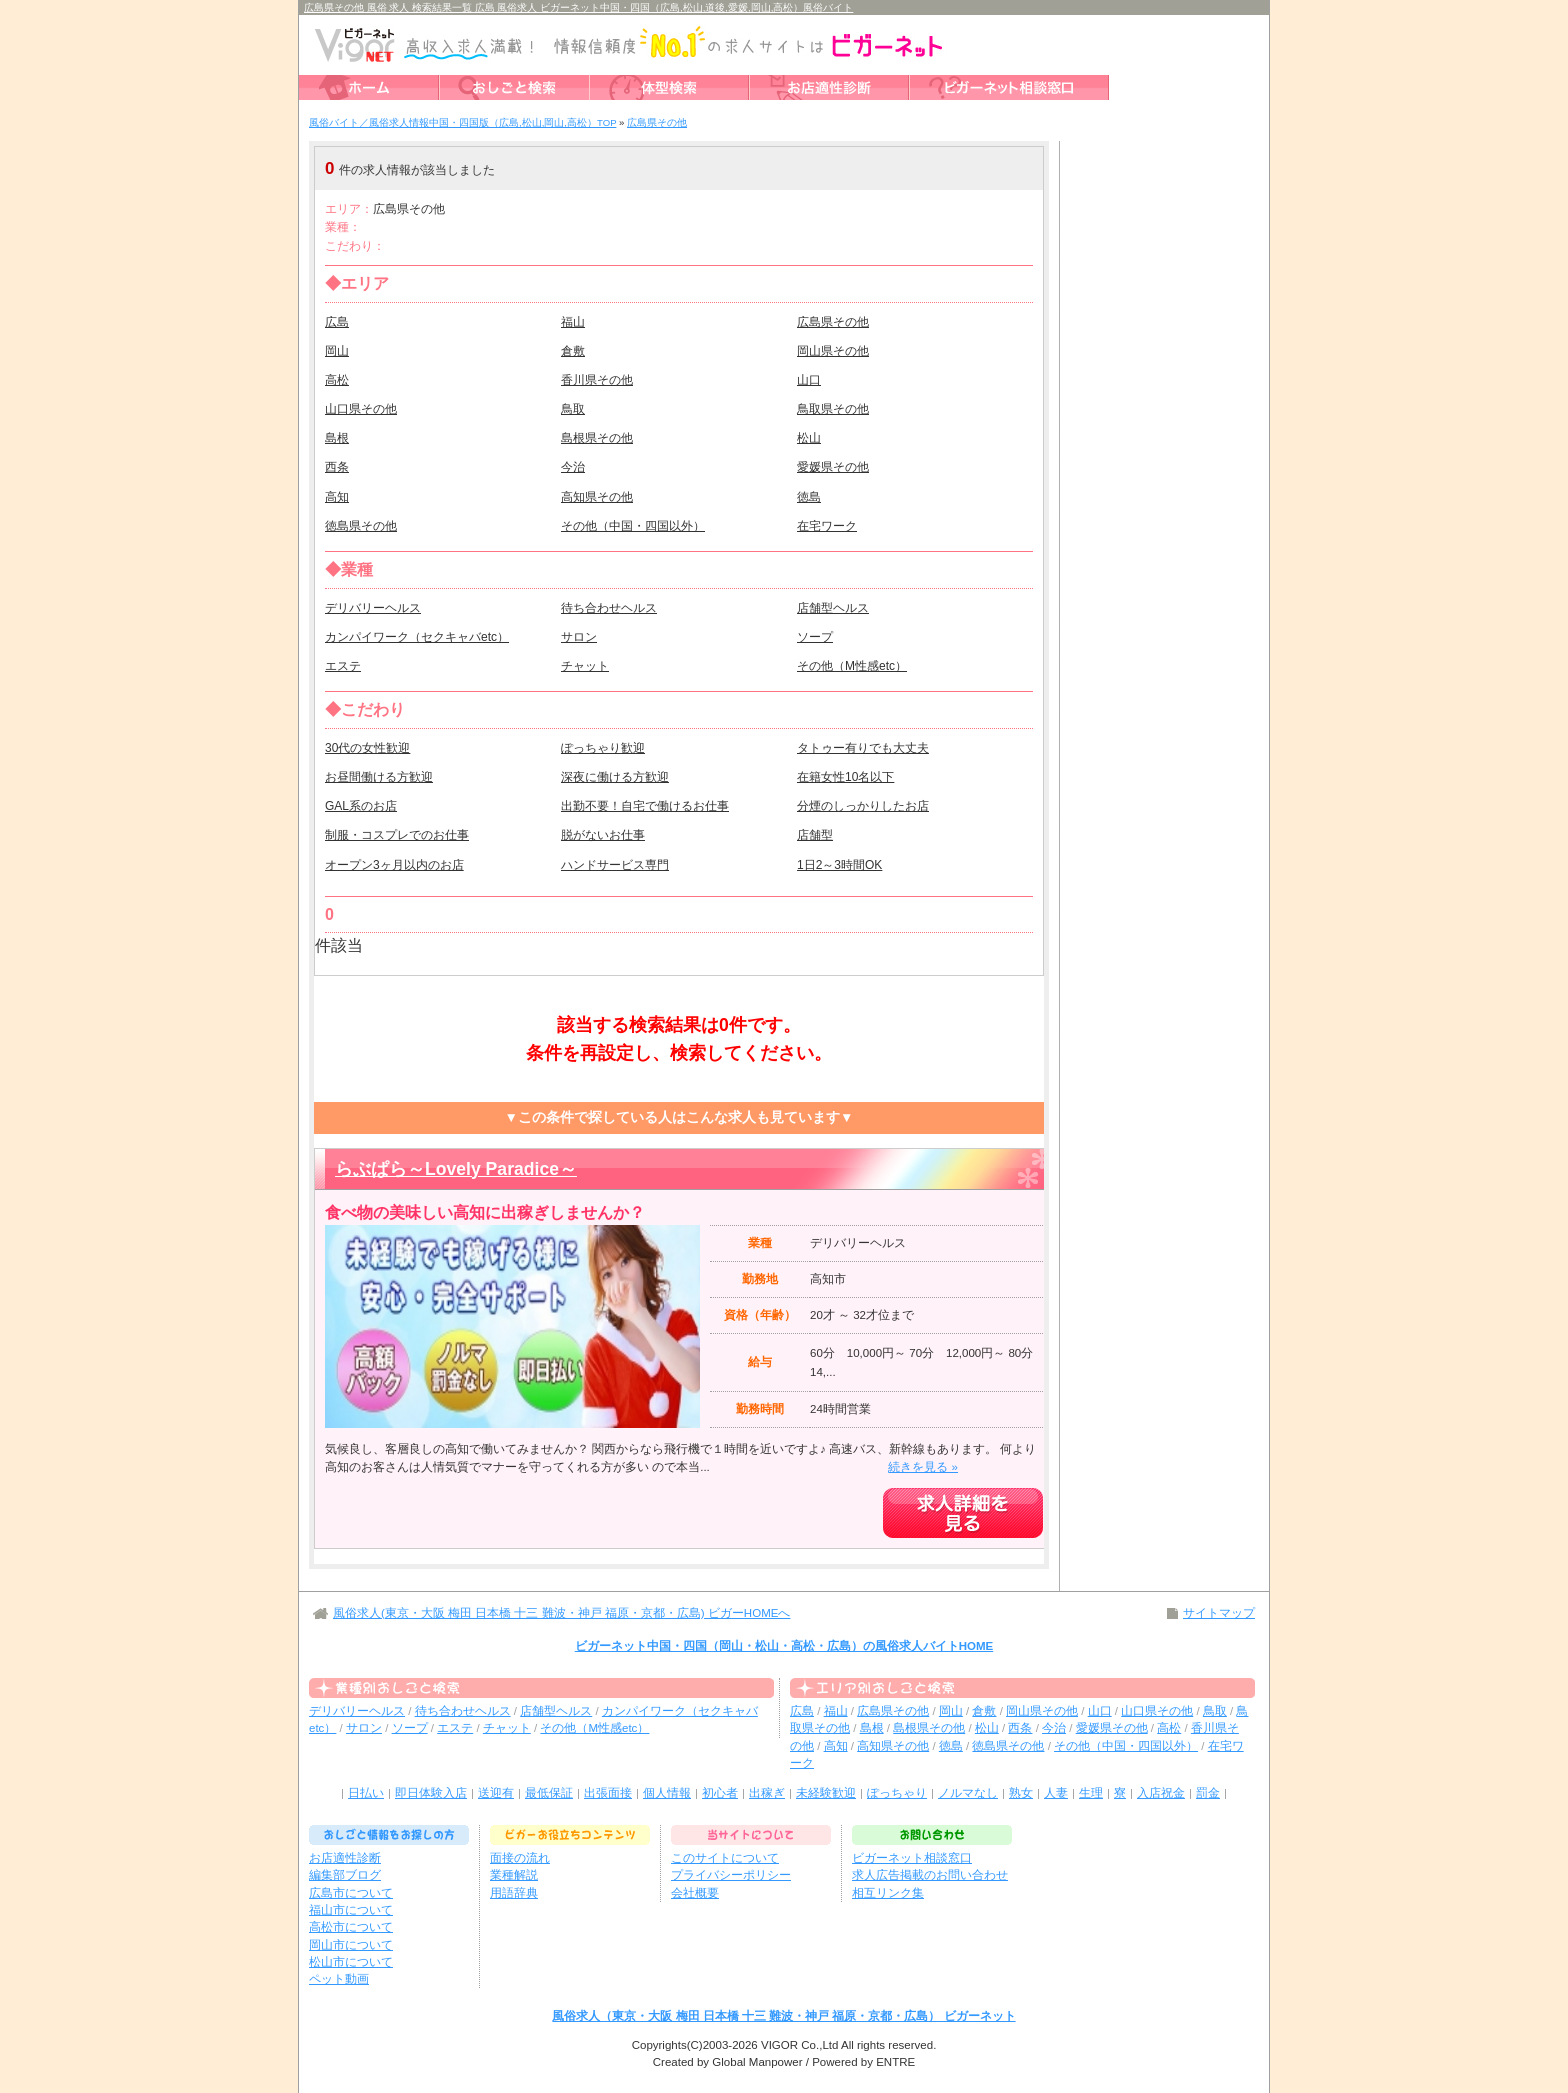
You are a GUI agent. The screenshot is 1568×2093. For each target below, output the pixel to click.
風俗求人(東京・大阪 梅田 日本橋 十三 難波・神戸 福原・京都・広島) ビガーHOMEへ (561, 1613)
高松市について (351, 1927)
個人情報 (667, 1793)
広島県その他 (833, 322)
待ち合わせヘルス (609, 608)
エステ (343, 666)
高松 (337, 380)
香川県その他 (597, 380)
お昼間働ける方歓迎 (379, 777)
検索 (919, 168)
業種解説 (514, 1875)
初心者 (720, 1793)
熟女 (1021, 1793)
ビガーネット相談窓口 (912, 1858)
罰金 (1208, 1793)
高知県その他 (597, 497)
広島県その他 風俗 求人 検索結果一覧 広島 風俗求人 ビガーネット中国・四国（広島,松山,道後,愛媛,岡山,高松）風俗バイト (578, 7)
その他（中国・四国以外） (633, 526)
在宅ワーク (827, 526)
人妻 (1056, 1793)
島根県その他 (597, 438)
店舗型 (815, 835)
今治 (573, 467)
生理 (1091, 1793)
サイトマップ (1219, 1613)
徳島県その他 (361, 526)
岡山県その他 (833, 351)
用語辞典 (514, 1893)
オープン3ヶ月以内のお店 (394, 865)
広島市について (351, 1893)
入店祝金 (1161, 1793)
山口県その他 (361, 409)
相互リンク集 (888, 1893)
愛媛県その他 (833, 467)
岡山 (337, 351)
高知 (337, 497)
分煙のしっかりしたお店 (863, 806)
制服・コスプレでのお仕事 (397, 835)
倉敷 (573, 351)
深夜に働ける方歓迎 (615, 777)
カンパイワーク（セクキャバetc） (417, 637)
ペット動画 (339, 1979)
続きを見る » (923, 1467)
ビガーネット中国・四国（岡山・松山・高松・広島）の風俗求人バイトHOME (784, 1646)
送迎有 (496, 1793)
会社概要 (695, 1893)
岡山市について (351, 1945)
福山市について (351, 1910)
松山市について (351, 1962)
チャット (585, 666)
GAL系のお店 (361, 806)
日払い (366, 1793)
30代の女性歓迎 (367, 748)
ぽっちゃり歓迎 (603, 748)
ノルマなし (968, 1793)
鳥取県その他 (833, 409)
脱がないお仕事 (603, 835)
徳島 (809, 497)
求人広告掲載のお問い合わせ (930, 1875)
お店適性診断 (345, 1858)
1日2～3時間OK (839, 865)
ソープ (815, 637)
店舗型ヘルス (833, 608)
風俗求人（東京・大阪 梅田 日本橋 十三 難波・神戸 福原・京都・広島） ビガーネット (783, 2016)
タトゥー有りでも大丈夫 (863, 748)
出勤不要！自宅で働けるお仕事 (645, 806)
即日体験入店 (431, 1793)
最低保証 (549, 1793)
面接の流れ (520, 1858)
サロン (579, 637)
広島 (337, 322)
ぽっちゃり (897, 1793)
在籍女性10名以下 (845, 777)
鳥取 (573, 409)
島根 (337, 438)
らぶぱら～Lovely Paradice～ (456, 1169)
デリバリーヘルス (373, 608)
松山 (809, 438)
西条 (337, 467)
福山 (573, 322)
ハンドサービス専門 (615, 865)
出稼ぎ (767, 1793)
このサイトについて (725, 1858)
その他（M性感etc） (852, 666)
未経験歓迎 (826, 1793)
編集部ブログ (345, 1875)
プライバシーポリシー (731, 1875)
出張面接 (608, 1793)
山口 (809, 380)
